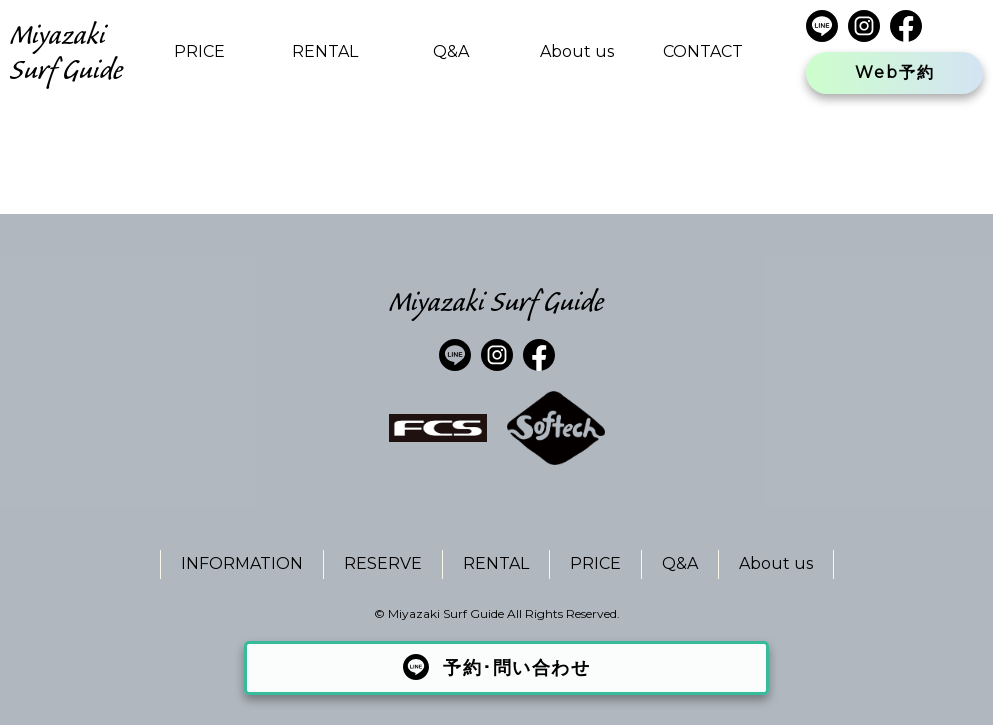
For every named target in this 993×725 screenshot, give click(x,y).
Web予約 (895, 72)
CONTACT (703, 51)
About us (577, 51)
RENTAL (325, 51)
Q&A (451, 51)
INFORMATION (242, 563)
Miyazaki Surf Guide (66, 52)
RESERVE (383, 563)
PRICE (199, 51)
